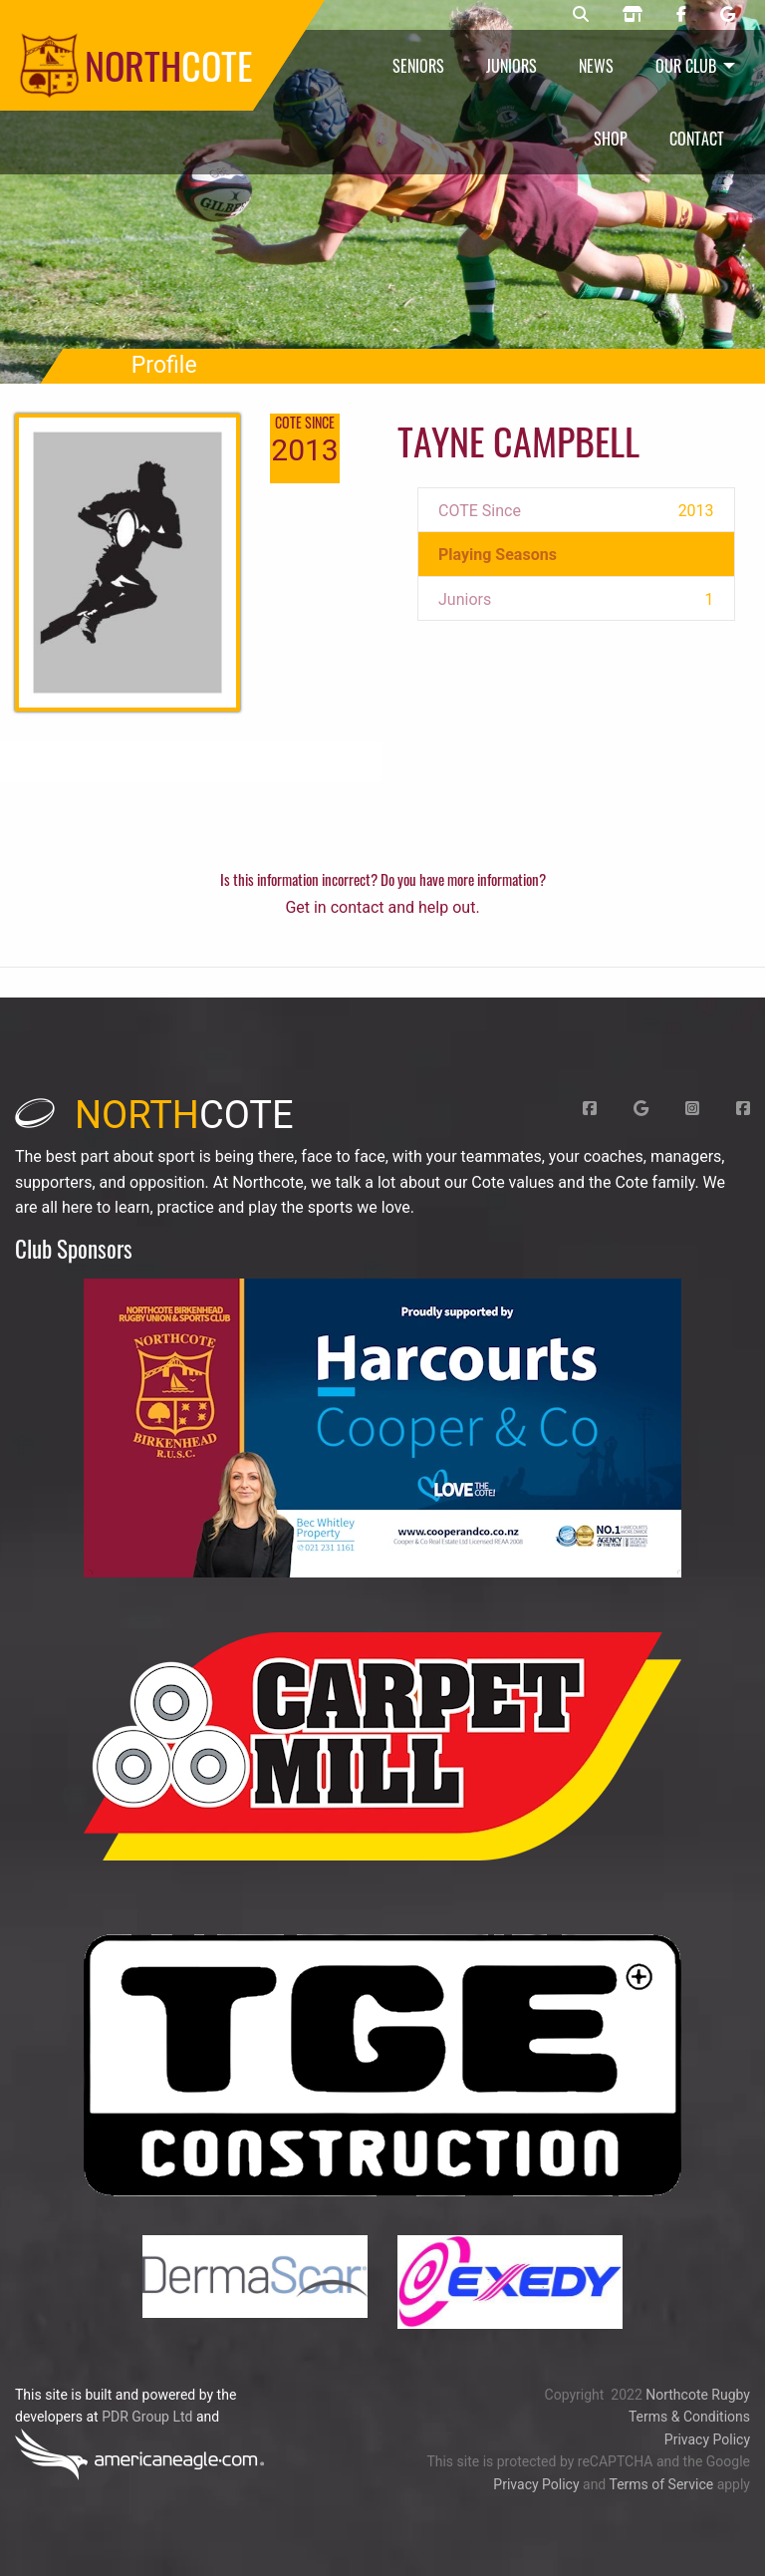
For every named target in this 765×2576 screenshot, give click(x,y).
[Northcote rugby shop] (632, 15)
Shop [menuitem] (611, 138)
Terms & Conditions (689, 2417)
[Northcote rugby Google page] (727, 15)
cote (154, 1115)
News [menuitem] (596, 66)
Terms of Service (661, 2484)
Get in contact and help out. (382, 907)
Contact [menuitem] (696, 138)
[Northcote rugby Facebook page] (681, 15)
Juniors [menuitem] (511, 66)
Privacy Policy (707, 2439)
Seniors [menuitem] (418, 66)
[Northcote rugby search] (581, 15)
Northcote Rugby (697, 2395)
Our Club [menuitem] (685, 66)
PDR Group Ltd (147, 2417)
